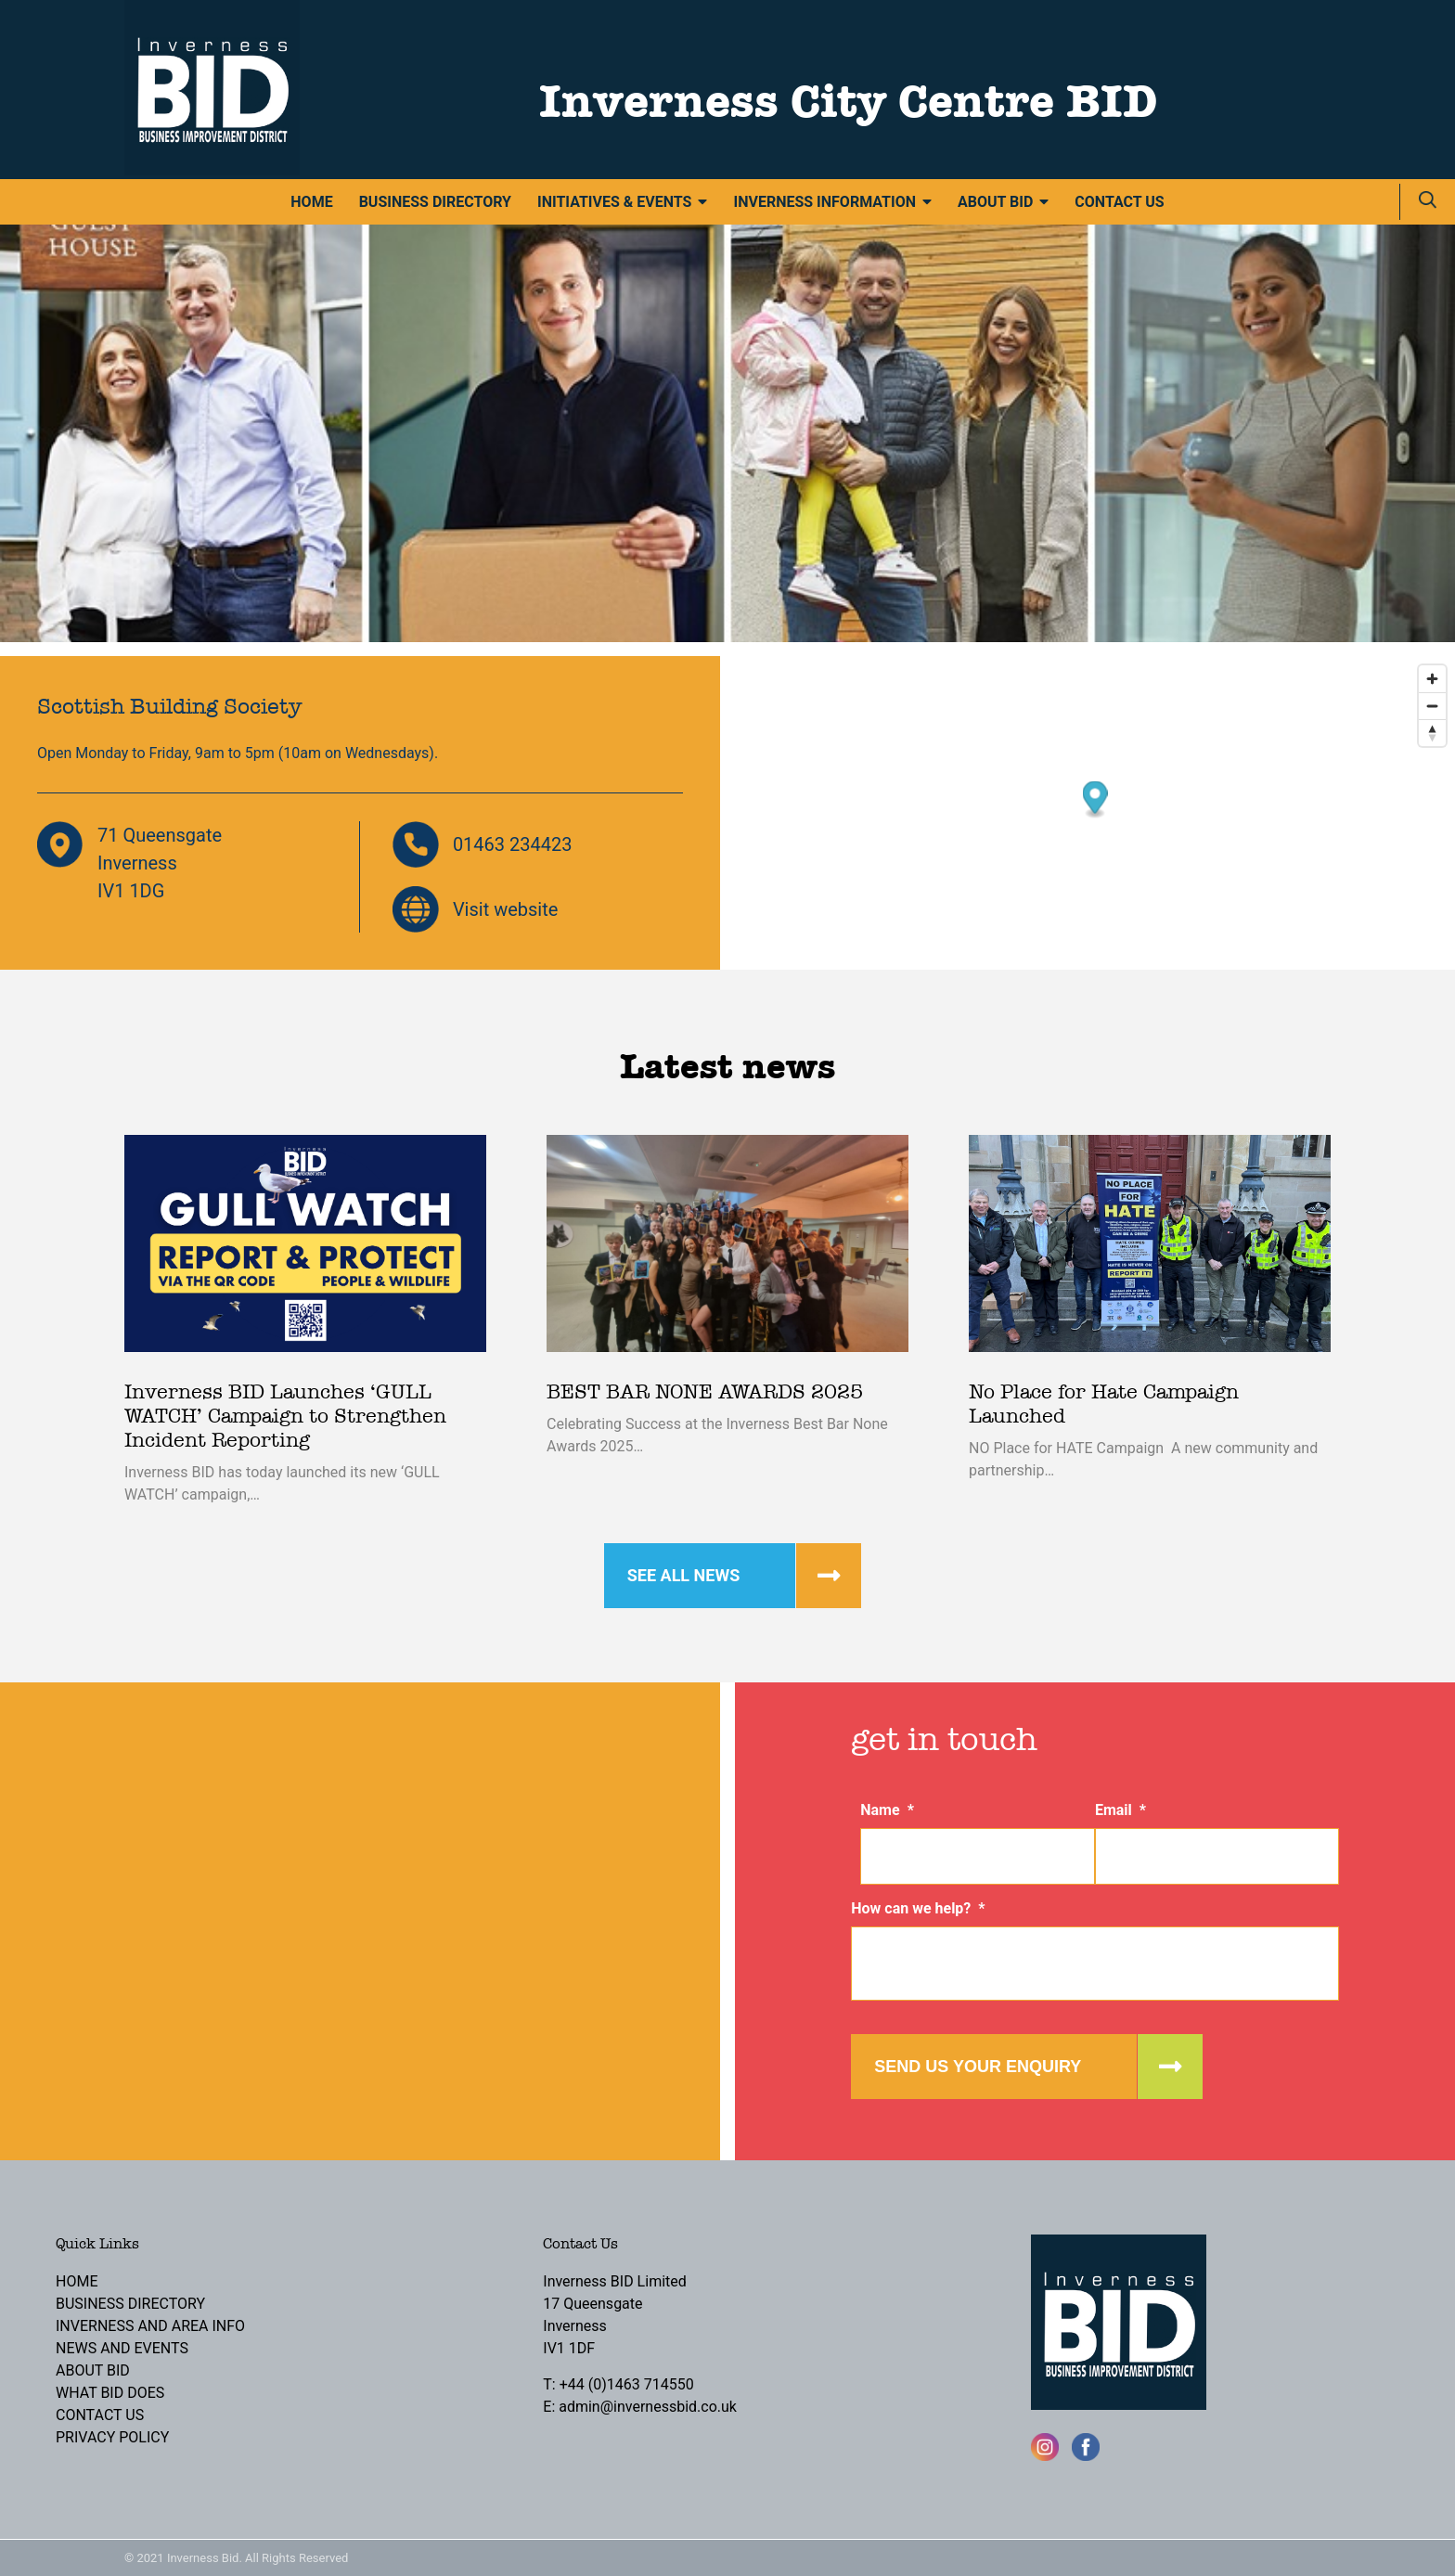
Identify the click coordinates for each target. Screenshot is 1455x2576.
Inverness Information (824, 202)
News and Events (122, 2348)
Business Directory (435, 202)
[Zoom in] (1432, 678)
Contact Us (1119, 202)
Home (311, 202)
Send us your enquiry (977, 2066)
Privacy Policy (112, 2437)
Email (1120, 1810)
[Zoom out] (1432, 705)
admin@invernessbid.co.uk (648, 2406)
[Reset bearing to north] (1432, 732)
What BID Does (110, 2393)
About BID (995, 202)
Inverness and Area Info (150, 2326)
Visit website (506, 909)
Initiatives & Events (614, 202)
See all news (683, 1575)
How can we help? (918, 1908)
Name (887, 1810)
